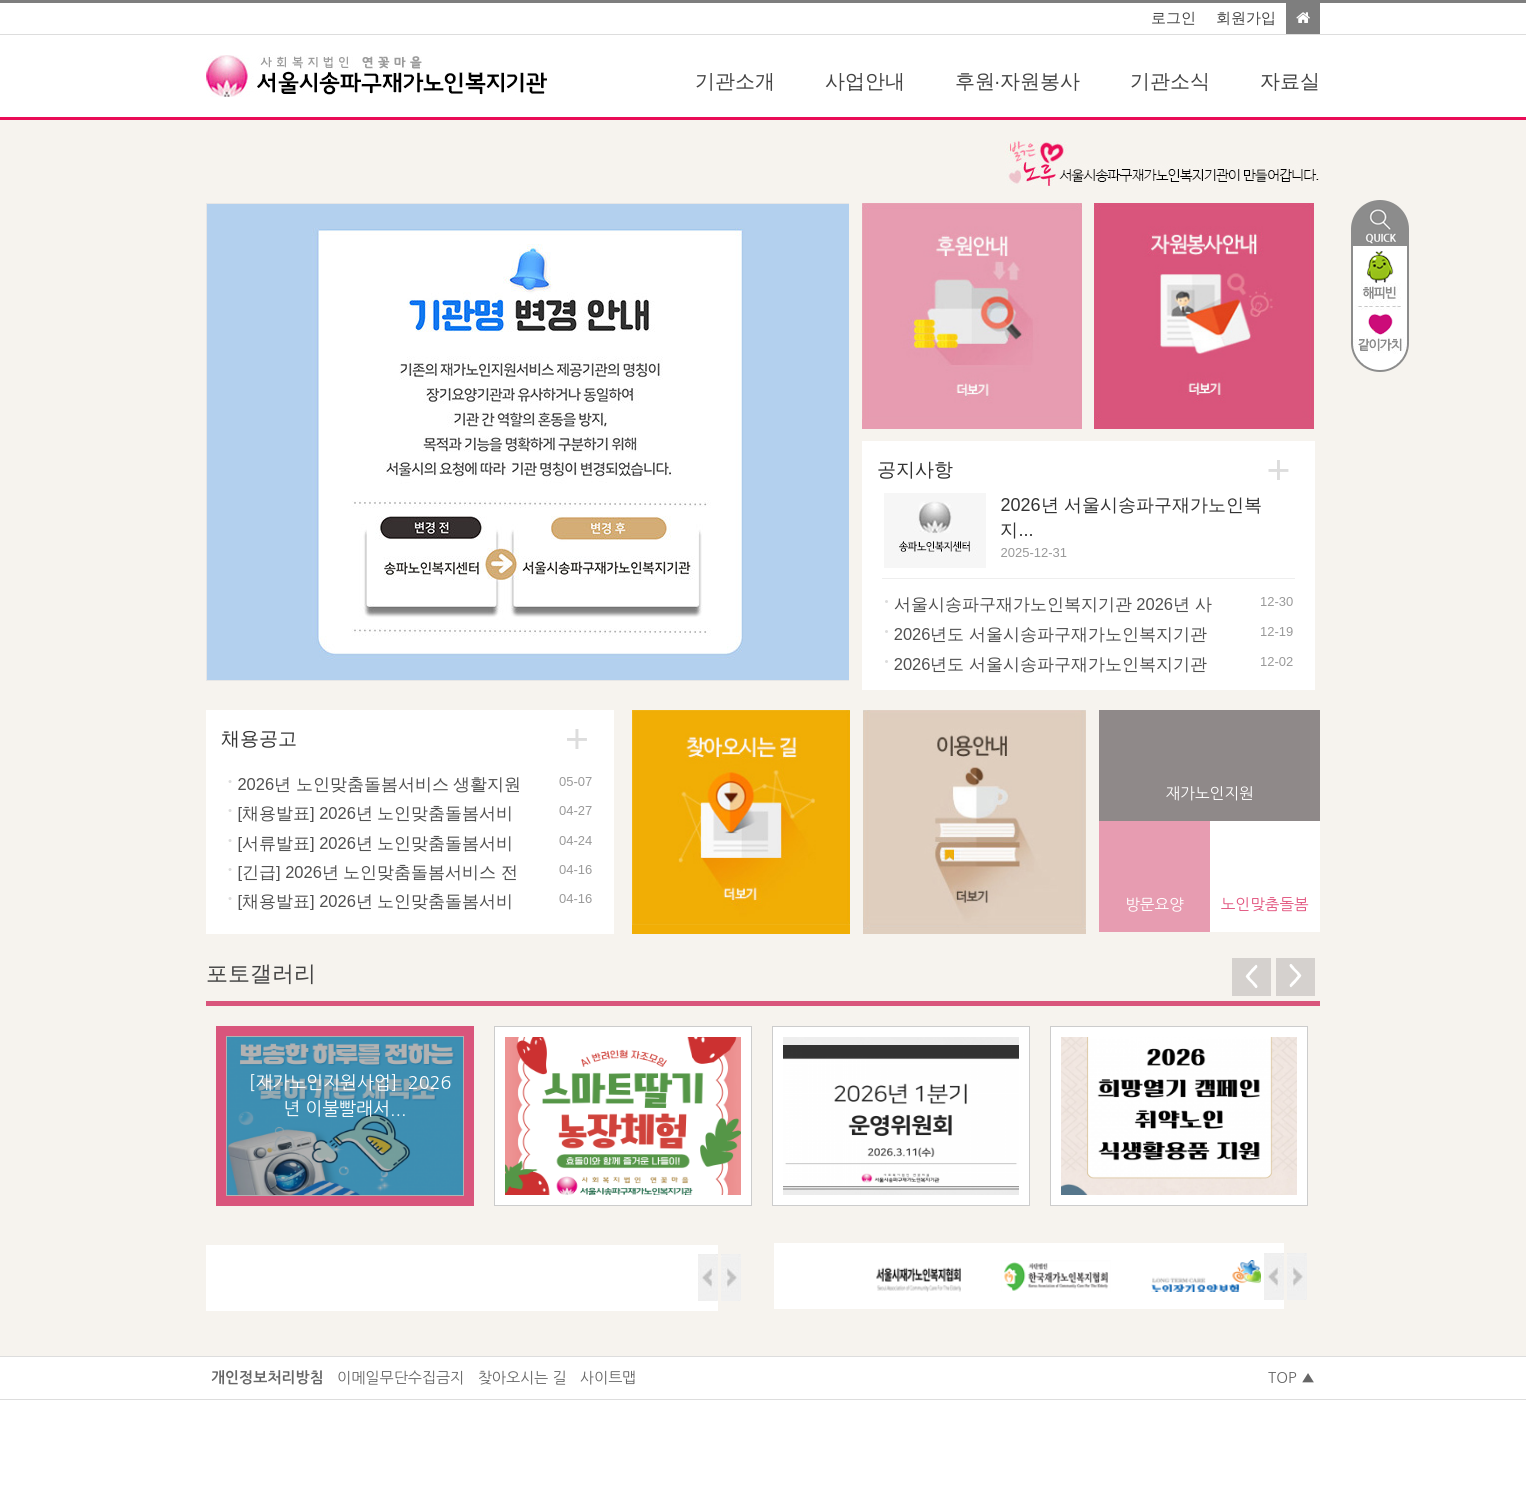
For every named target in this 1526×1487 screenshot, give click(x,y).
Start (783, 631)
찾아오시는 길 (522, 1377)
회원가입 (1246, 18)
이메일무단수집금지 (400, 1377)
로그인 (1173, 18)
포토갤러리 (261, 973)
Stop (822, 631)
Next (816, 442)
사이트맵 (608, 1377)
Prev (238, 442)
